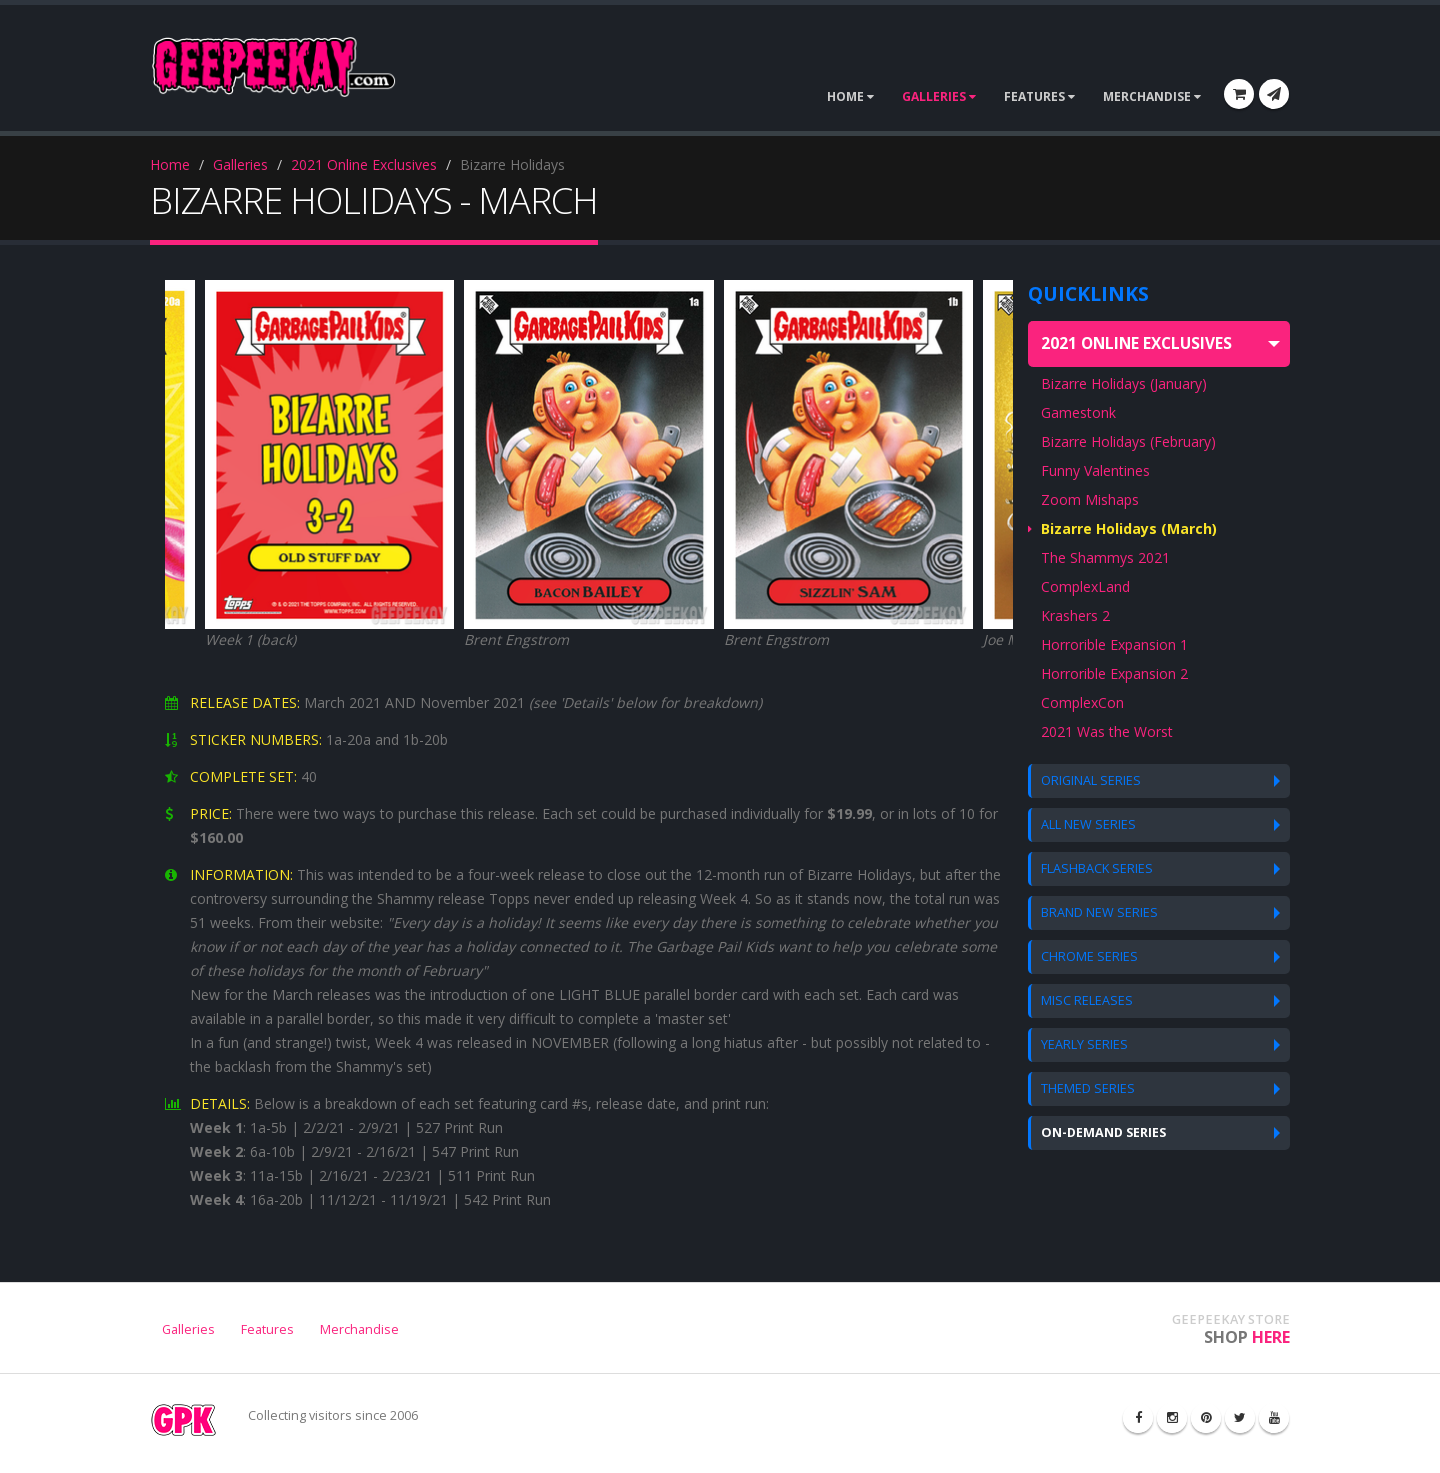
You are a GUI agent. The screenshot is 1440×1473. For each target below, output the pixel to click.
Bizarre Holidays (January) (1124, 383)
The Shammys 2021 (1105, 557)
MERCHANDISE (1152, 96)
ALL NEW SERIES (1088, 824)
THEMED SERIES (1088, 1088)
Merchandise (359, 1329)
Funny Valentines (1095, 470)
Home (170, 164)
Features (267, 1329)
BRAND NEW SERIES (1099, 912)
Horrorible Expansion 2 (1114, 673)
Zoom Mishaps (1090, 499)
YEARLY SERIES (1084, 1044)
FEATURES (1039, 96)
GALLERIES (939, 96)
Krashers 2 (1075, 615)
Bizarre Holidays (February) (1128, 441)
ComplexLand (1085, 586)
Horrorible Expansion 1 (1114, 644)
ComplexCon (1082, 702)
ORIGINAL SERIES (1091, 780)
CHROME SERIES (1089, 956)
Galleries (240, 164)
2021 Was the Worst (1107, 731)
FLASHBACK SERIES (1097, 868)
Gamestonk (1078, 412)
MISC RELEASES (1087, 1000)
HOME (850, 96)
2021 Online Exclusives (364, 164)
